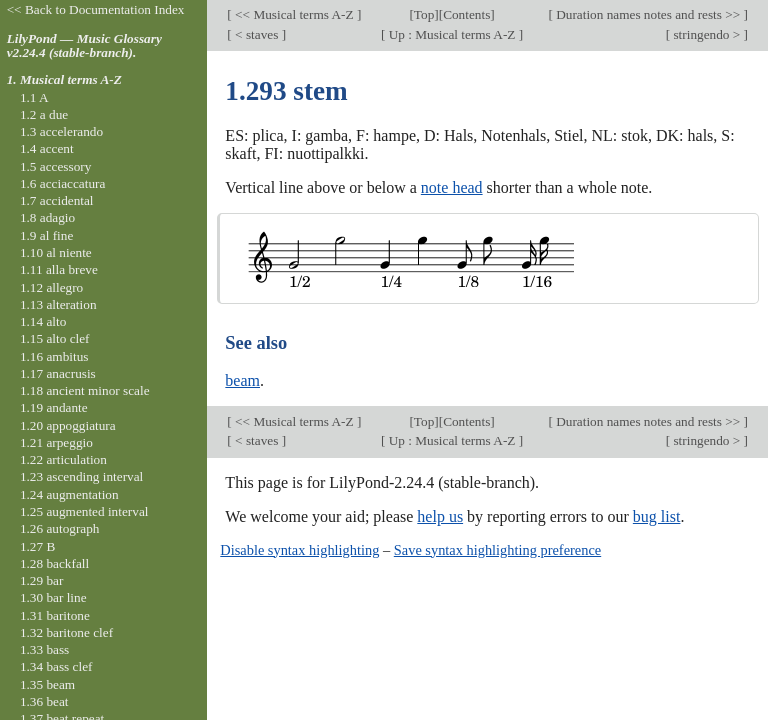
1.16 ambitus (54, 356)
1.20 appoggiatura (68, 425)
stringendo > (706, 34)
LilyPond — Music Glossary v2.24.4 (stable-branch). (84, 46)
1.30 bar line (53, 597)
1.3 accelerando (61, 131)
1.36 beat (44, 701)
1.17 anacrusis (58, 373)
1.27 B (37, 546)
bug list (657, 516)
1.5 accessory (55, 166)
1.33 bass (44, 649)
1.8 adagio (47, 217)
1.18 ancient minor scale (85, 390)
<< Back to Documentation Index (96, 9)
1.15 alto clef (55, 338)
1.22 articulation (63, 459)
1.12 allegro (51, 287)
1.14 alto (43, 321)
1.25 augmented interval (84, 511)
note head (452, 187)
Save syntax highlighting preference (497, 550)
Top (424, 14)
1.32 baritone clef (66, 632)
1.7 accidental (57, 200)
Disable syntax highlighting (299, 550)
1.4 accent (47, 148)
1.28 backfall (54, 563)
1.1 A (34, 97)
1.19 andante (54, 407)
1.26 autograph (60, 528)
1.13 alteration (58, 304)
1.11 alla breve (59, 269)
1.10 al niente (56, 252)
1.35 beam (47, 684)
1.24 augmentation (69, 494)
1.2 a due (44, 114)
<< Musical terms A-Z (294, 14)
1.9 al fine (46, 235)
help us (440, 516)
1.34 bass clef (56, 666)
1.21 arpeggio (56, 442)
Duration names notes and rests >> (648, 14)
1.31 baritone (55, 615)
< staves (257, 34)
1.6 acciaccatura (62, 183)
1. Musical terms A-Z (64, 79)
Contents (466, 14)
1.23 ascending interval (81, 476)
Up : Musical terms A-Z (451, 34)
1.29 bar (41, 580)
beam (242, 380)
